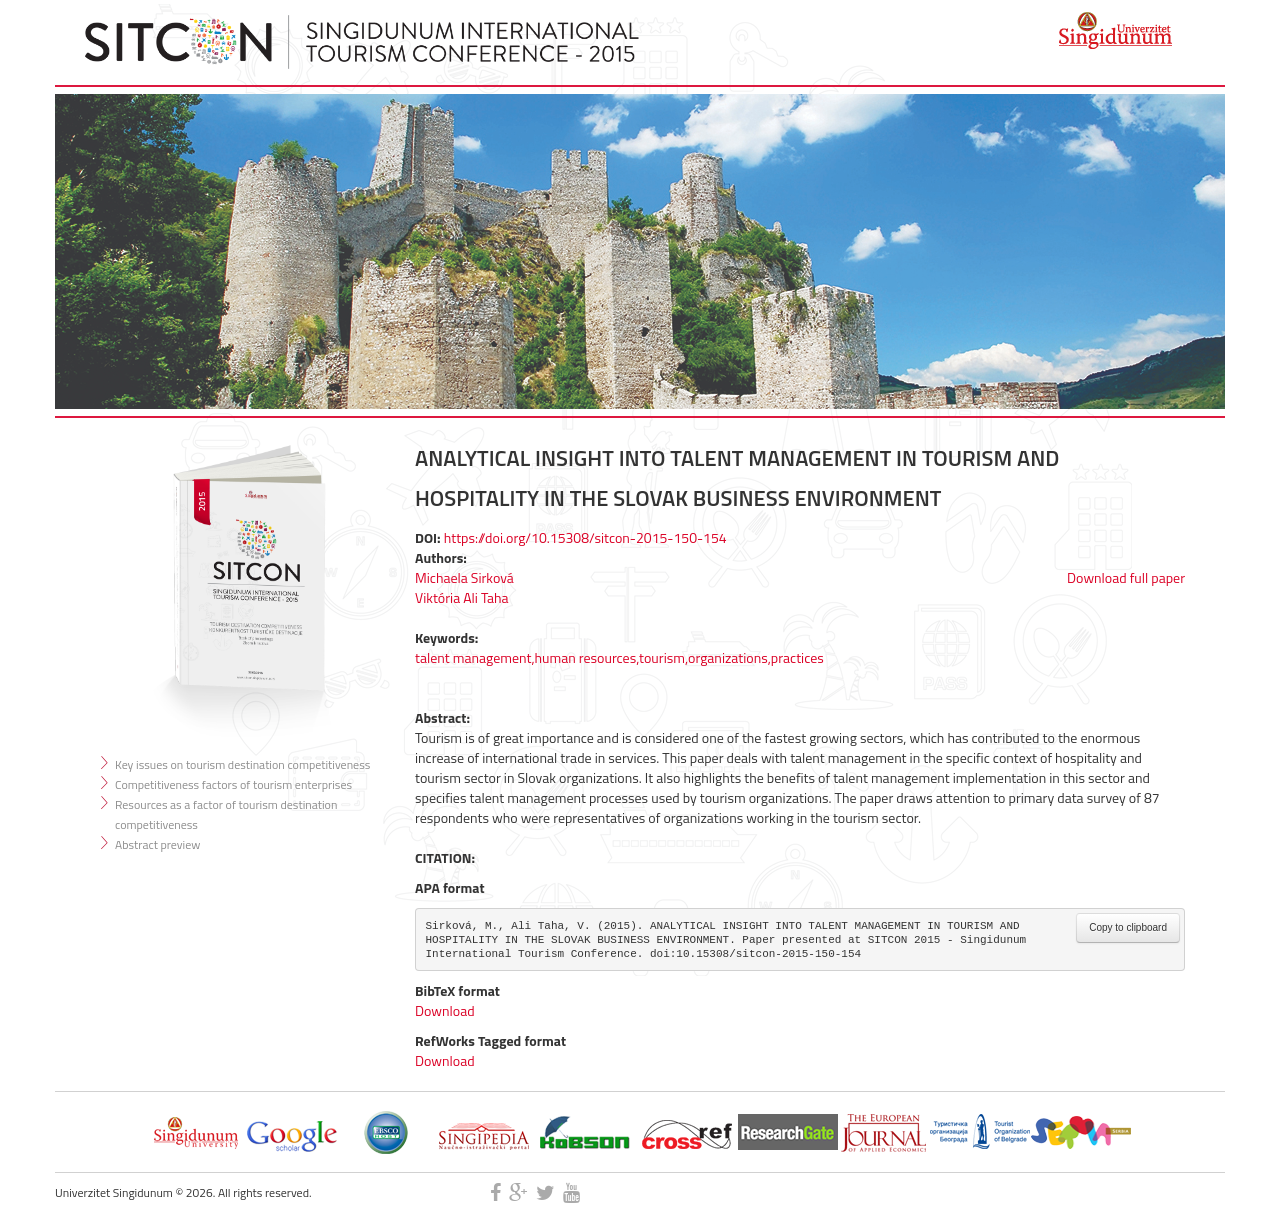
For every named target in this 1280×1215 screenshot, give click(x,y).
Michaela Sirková (464, 577)
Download (445, 1010)
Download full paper (1126, 577)
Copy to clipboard (1128, 927)
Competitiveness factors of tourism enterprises (233, 784)
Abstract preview (157, 844)
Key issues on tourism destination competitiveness (242, 764)
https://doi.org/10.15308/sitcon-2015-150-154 (585, 537)
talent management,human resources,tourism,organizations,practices (619, 657)
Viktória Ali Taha (462, 597)
